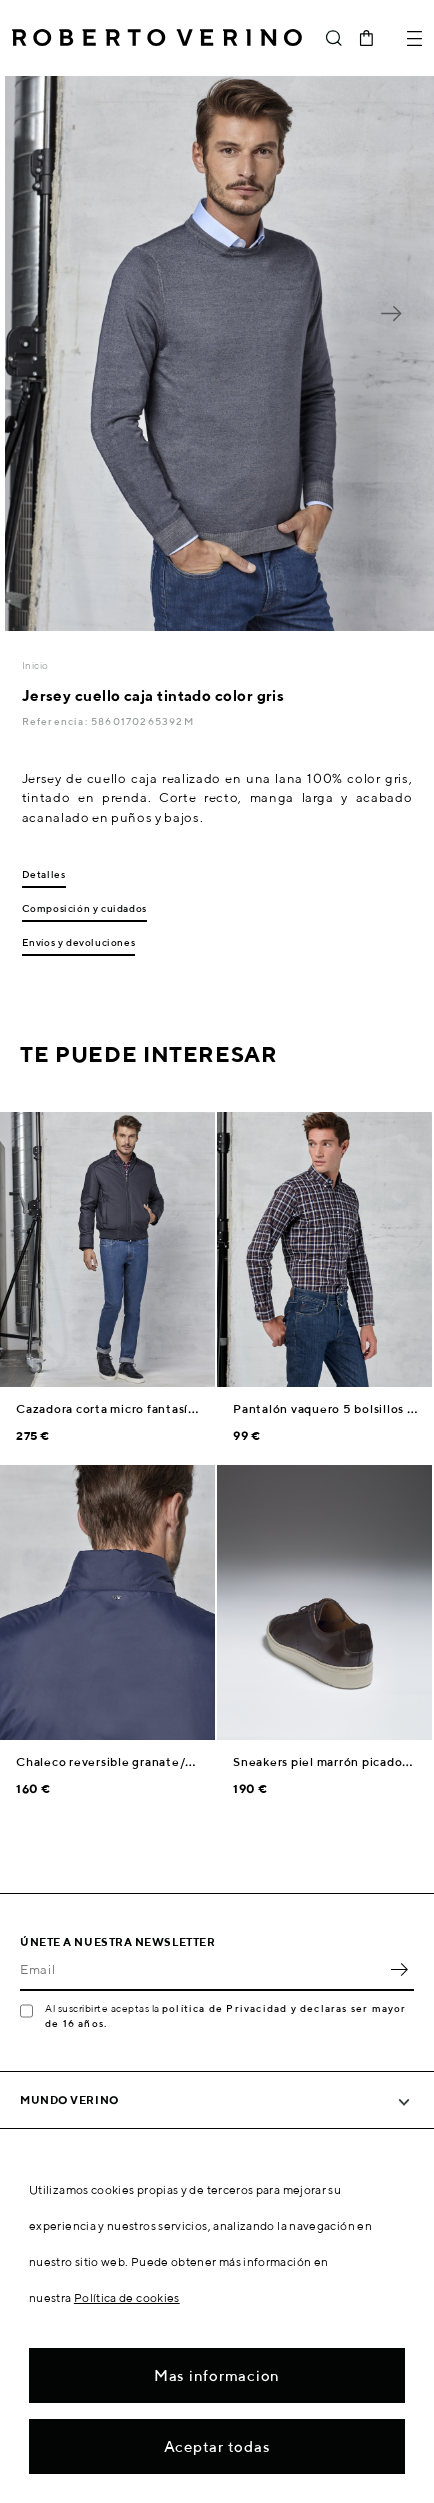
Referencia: (56, 721)
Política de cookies (127, 2297)
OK (399, 1969)
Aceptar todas (217, 2446)
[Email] (202, 1969)
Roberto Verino (157, 38)
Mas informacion (217, 2375)
